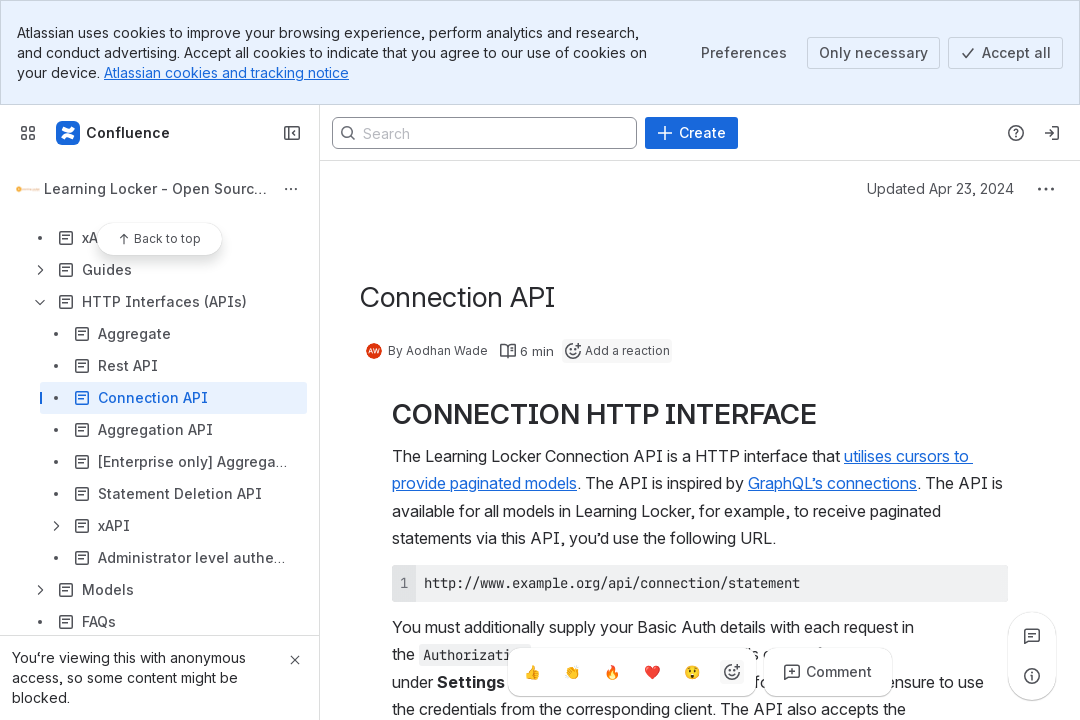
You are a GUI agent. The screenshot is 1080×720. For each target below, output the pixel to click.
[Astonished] (692, 672)
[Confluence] (114, 133)
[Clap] (572, 672)
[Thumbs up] (532, 672)
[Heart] (652, 672)
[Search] (484, 133)
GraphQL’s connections (832, 483)
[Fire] (612, 672)
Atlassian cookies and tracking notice (226, 72)
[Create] (691, 133)
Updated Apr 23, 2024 (940, 188)
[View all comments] (1032, 636)
